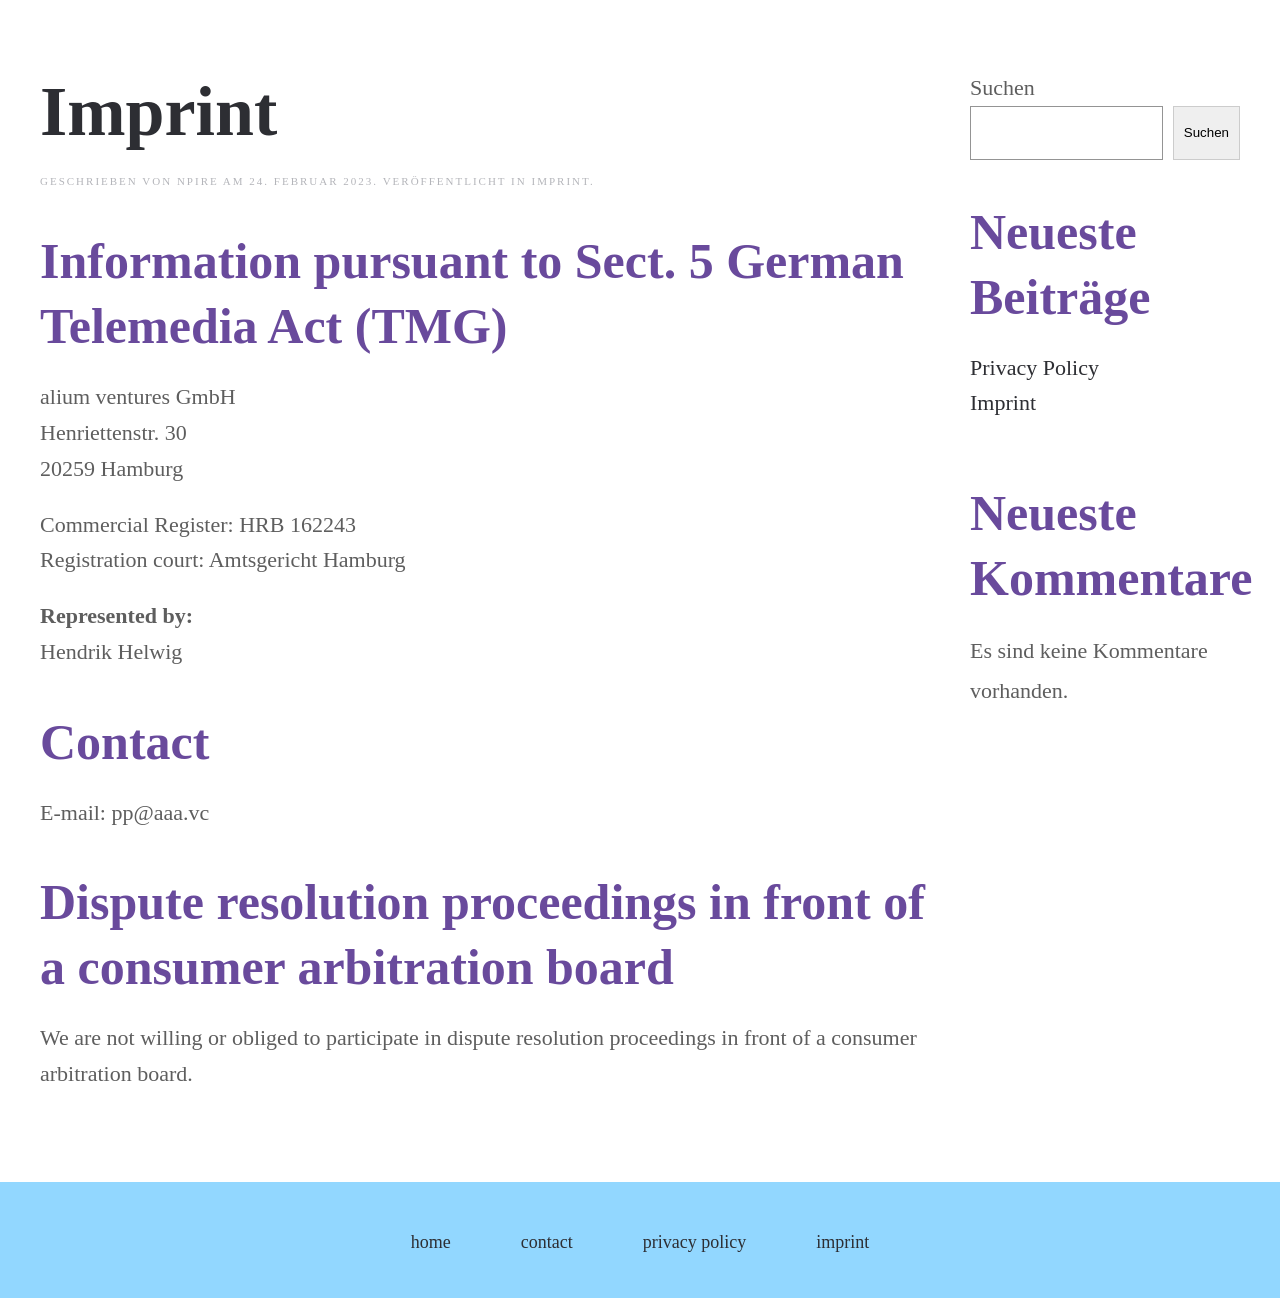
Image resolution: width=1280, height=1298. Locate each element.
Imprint (158, 111)
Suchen (1002, 87)
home (431, 1242)
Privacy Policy (1034, 367)
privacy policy (694, 1242)
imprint (560, 181)
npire (198, 181)
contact (547, 1242)
